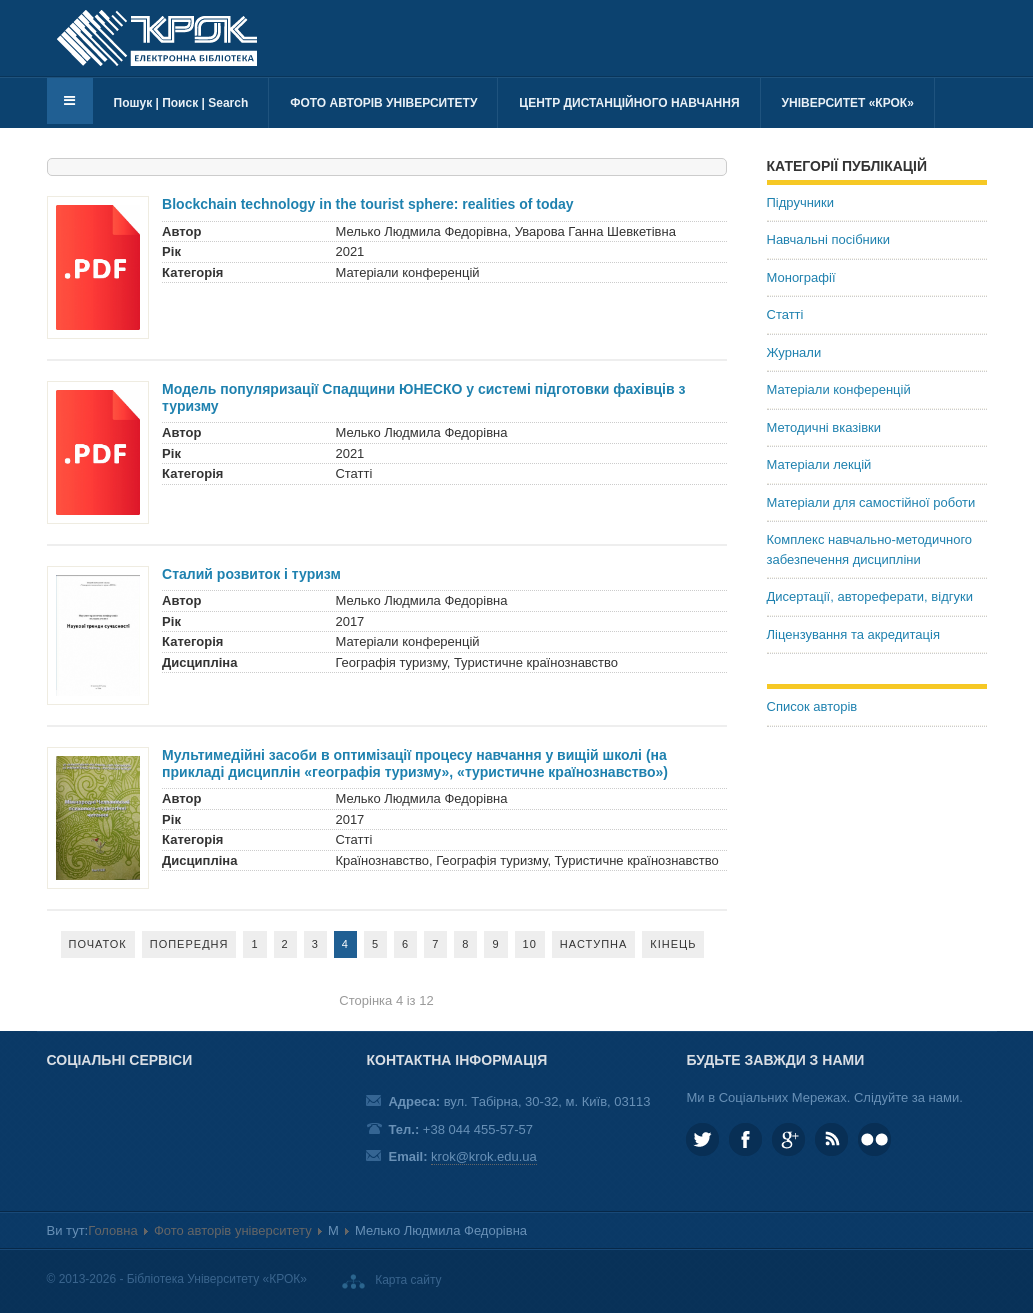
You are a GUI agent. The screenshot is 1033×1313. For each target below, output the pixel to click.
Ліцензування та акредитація (853, 634)
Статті (785, 314)
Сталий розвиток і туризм (251, 574)
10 (530, 944)
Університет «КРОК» (848, 103)
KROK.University (745, 1139)
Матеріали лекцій (819, 464)
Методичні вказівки (824, 427)
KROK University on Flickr (874, 1139)
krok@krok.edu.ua (484, 1156)
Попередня (189, 944)
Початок (98, 944)
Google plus (788, 1139)
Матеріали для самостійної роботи (871, 502)
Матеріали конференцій (839, 389)
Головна (112, 1230)
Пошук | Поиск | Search (181, 103)
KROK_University (702, 1139)
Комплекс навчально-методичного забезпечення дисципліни (870, 549)
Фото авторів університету (383, 103)
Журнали (794, 352)
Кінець (673, 944)
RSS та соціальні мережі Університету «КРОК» (831, 1139)
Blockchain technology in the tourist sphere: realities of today (368, 204)
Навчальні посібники (828, 239)
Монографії (801, 277)
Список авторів (812, 706)
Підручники (801, 202)
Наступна (594, 944)
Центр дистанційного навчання (629, 103)
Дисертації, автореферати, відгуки (870, 596)
